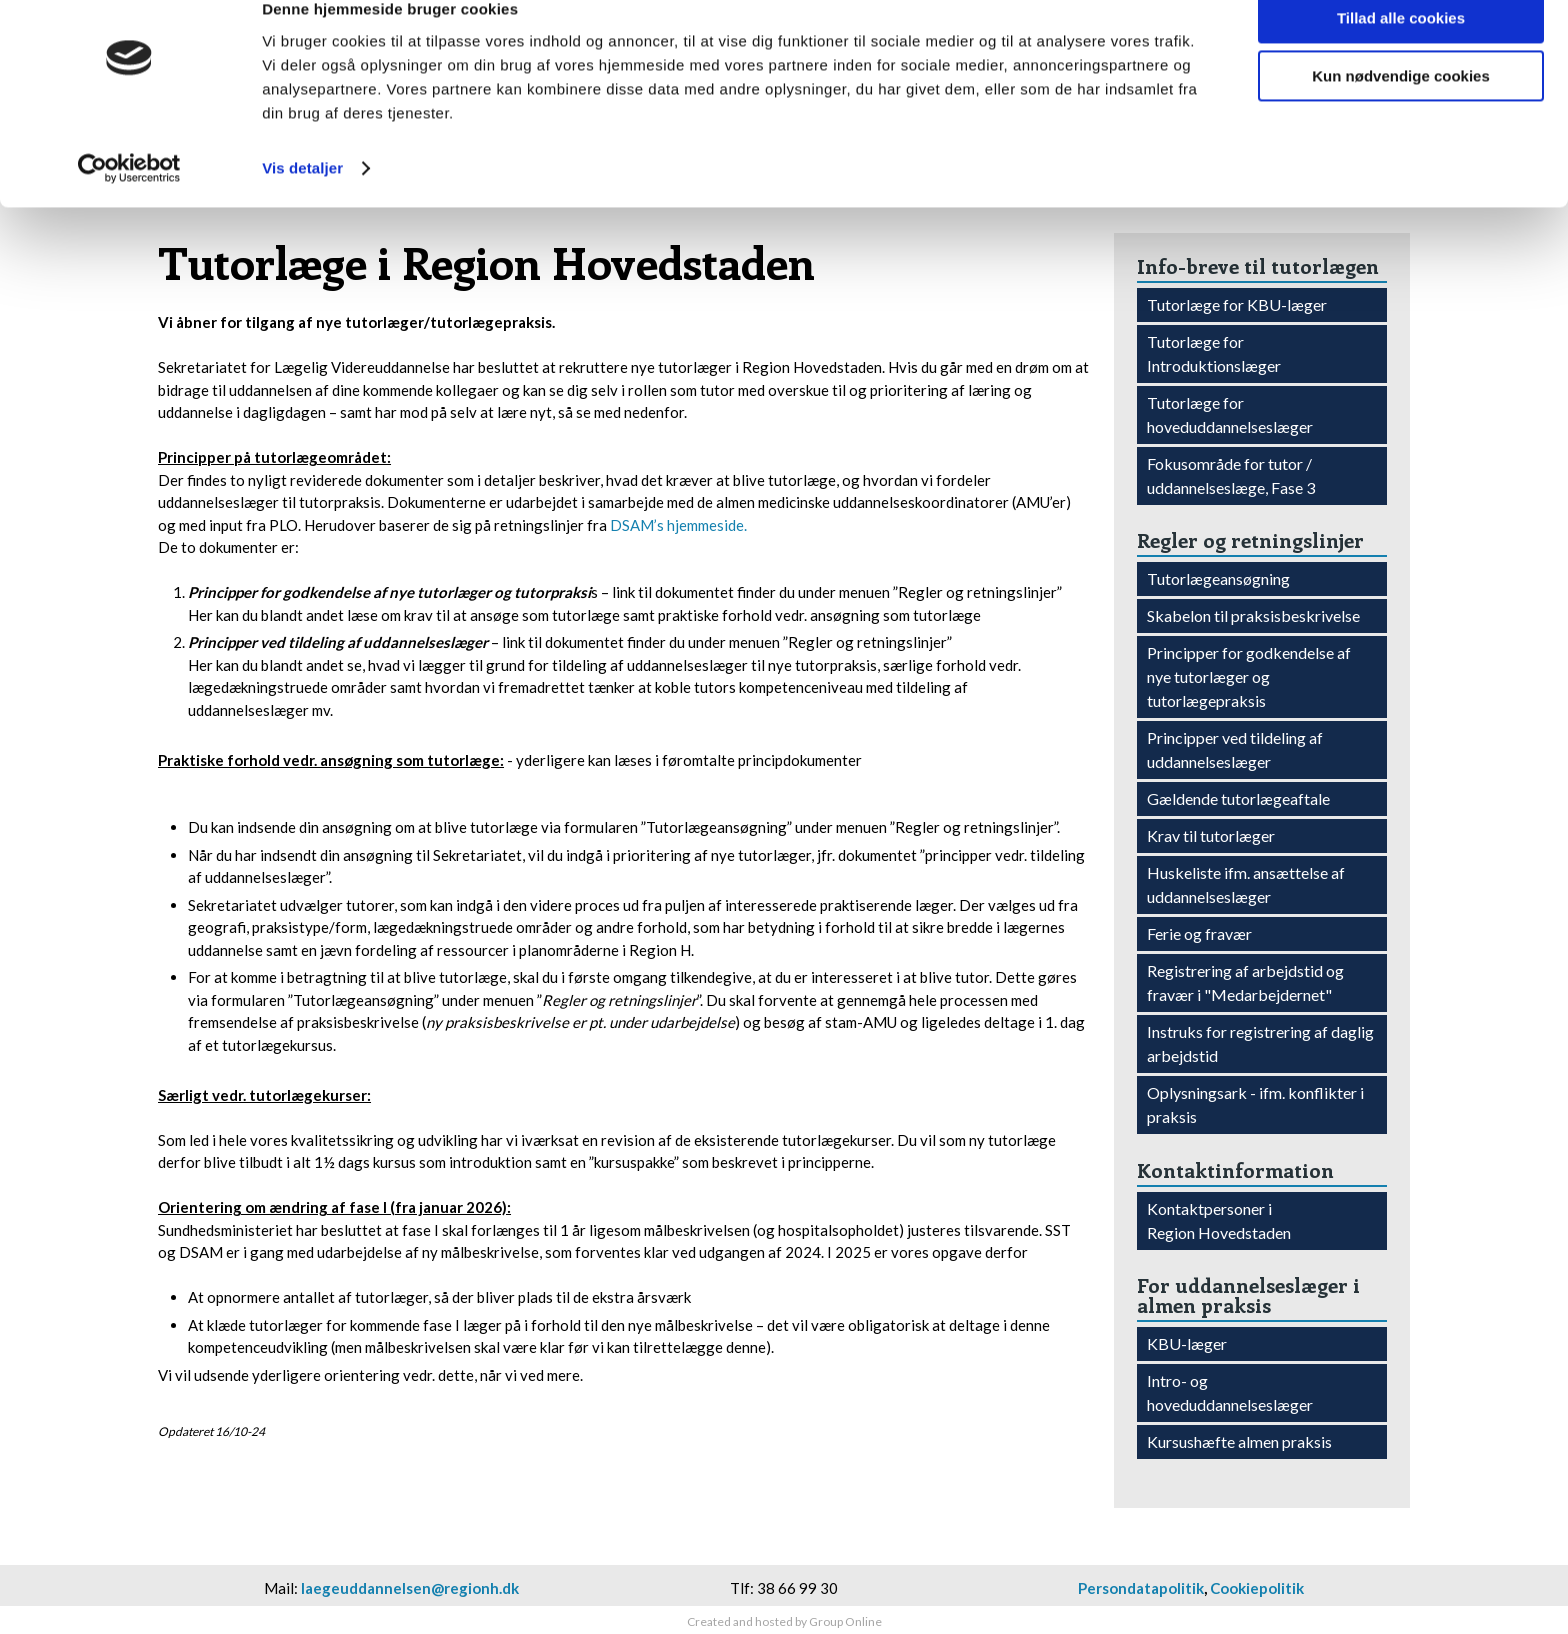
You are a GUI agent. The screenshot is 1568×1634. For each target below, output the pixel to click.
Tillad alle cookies (1401, 49)
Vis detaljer (302, 199)
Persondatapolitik (1141, 1588)
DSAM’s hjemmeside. (678, 525)
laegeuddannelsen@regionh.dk (410, 1588)
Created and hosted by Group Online (784, 1621)
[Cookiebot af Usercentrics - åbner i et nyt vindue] (129, 200)
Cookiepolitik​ (1257, 1588)
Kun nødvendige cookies (1401, 108)
